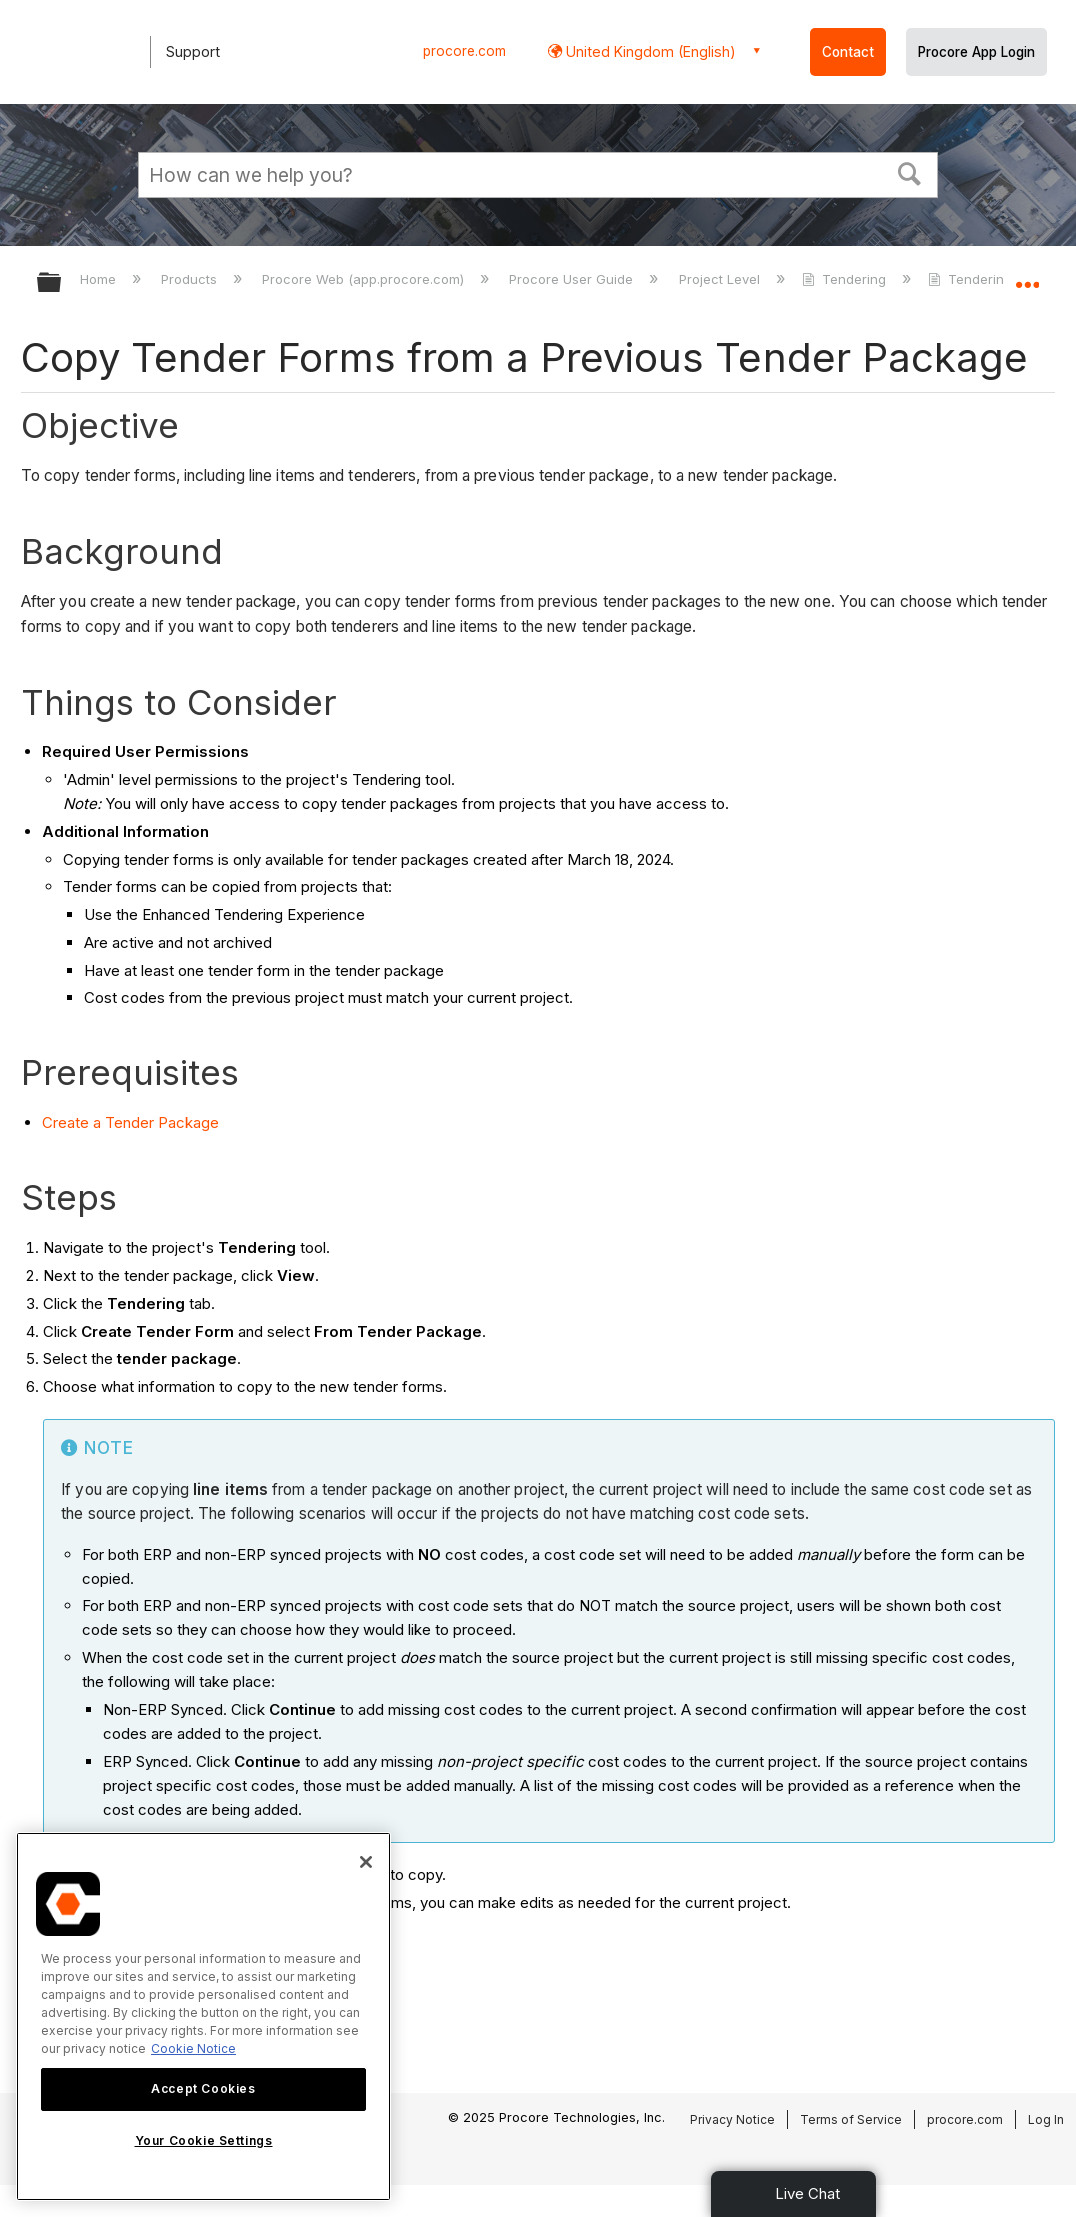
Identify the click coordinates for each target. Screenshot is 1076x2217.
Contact (848, 52)
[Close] (366, 1862)
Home (100, 279)
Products (191, 279)
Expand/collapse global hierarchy (62, 283)
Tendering (846, 279)
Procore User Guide (573, 279)
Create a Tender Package (130, 1122)
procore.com (464, 51)
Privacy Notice (732, 2119)
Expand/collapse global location (1027, 276)
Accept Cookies (203, 2088)
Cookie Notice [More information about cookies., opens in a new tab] (193, 2048)
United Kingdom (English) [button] (649, 51)
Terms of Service (851, 2119)
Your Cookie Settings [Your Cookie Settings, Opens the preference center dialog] (204, 2140)
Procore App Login (976, 52)
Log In (1046, 2119)
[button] (910, 172)
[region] (203, 2016)
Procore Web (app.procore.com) (365, 279)
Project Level (721, 279)
